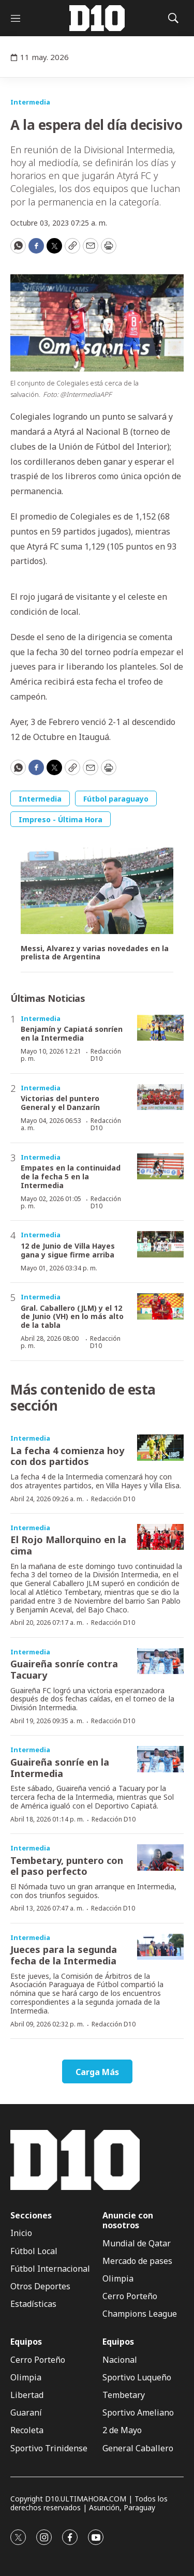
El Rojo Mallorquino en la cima (68, 1545)
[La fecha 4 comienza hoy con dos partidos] (160, 1447)
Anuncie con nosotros (127, 2220)
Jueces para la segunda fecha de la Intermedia (63, 1955)
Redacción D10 (106, 1055)
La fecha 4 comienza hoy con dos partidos (67, 1456)
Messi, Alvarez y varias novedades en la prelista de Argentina (95, 953)
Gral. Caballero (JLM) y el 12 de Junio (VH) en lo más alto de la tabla (72, 1316)
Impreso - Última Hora (60, 819)
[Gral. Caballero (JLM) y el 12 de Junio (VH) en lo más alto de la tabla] (160, 1306)
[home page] (97, 18)
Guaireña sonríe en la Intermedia (59, 1768)
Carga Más (97, 2072)
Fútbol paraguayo (115, 799)
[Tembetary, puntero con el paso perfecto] (160, 1857)
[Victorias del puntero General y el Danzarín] (160, 1097)
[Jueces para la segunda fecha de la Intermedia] (160, 1947)
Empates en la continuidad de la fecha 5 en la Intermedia (71, 1176)
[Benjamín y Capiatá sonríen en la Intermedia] (160, 1028)
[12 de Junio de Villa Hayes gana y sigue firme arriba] (160, 1244)
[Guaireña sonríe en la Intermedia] (160, 1759)
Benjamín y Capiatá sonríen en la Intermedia (72, 1033)
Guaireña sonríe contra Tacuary (64, 1669)
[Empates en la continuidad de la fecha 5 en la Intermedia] (160, 1166)
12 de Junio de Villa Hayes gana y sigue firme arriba (68, 1250)
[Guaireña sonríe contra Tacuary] (160, 1661)
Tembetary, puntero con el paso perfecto (66, 1866)
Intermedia (30, 102)
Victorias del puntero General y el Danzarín (60, 1102)
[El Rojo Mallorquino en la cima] (160, 1537)
